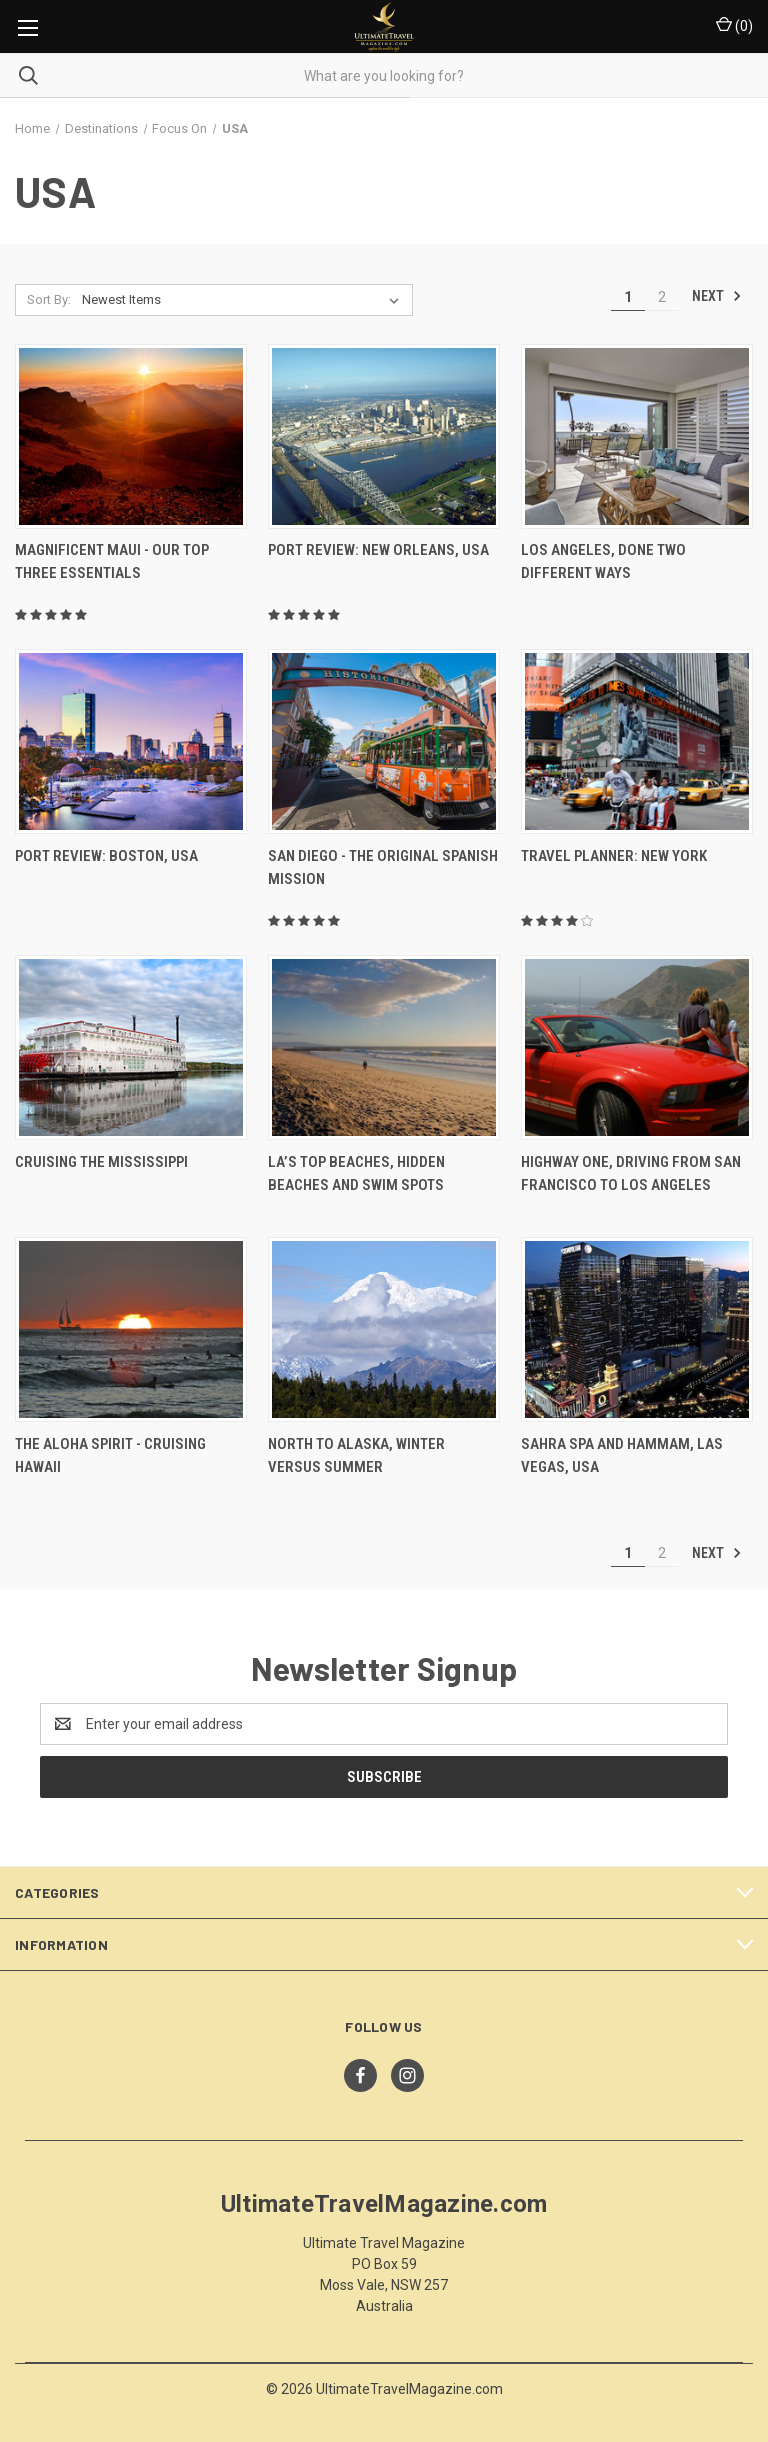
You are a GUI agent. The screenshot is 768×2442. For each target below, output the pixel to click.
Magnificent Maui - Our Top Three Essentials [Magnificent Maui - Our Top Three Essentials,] (112, 561)
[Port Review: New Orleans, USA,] (384, 436)
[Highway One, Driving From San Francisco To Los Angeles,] (637, 1047)
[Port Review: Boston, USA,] (131, 741)
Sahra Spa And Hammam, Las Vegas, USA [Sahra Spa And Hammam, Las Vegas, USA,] (622, 1455)
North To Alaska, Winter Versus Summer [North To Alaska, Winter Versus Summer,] (356, 1455)
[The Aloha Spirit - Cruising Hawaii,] (131, 1329)
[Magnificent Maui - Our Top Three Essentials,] (131, 436)
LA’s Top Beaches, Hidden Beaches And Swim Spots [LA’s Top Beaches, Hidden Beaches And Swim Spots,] (356, 1173)
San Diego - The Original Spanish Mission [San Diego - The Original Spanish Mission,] (383, 867)
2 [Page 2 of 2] (662, 297)
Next (717, 296)
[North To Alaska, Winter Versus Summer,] (384, 1329)
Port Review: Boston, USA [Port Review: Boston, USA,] (106, 856)
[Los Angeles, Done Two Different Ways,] (637, 436)
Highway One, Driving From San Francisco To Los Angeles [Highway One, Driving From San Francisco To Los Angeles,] (631, 1173)
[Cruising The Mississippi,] (131, 1047)
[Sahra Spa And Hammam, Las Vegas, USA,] (637, 1329)
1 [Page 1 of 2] (628, 297)
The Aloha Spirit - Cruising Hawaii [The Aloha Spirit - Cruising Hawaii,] (110, 1455)
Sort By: (49, 299)
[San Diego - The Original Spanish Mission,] (384, 741)
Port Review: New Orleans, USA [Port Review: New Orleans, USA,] (378, 550)
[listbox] (244, 300)
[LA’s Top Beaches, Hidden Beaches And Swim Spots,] (384, 1047)
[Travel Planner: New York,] (637, 741)
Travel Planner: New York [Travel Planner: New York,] (614, 856)
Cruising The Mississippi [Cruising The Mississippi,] (101, 1162)
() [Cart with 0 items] (734, 25)
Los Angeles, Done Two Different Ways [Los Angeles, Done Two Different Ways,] (603, 561)
